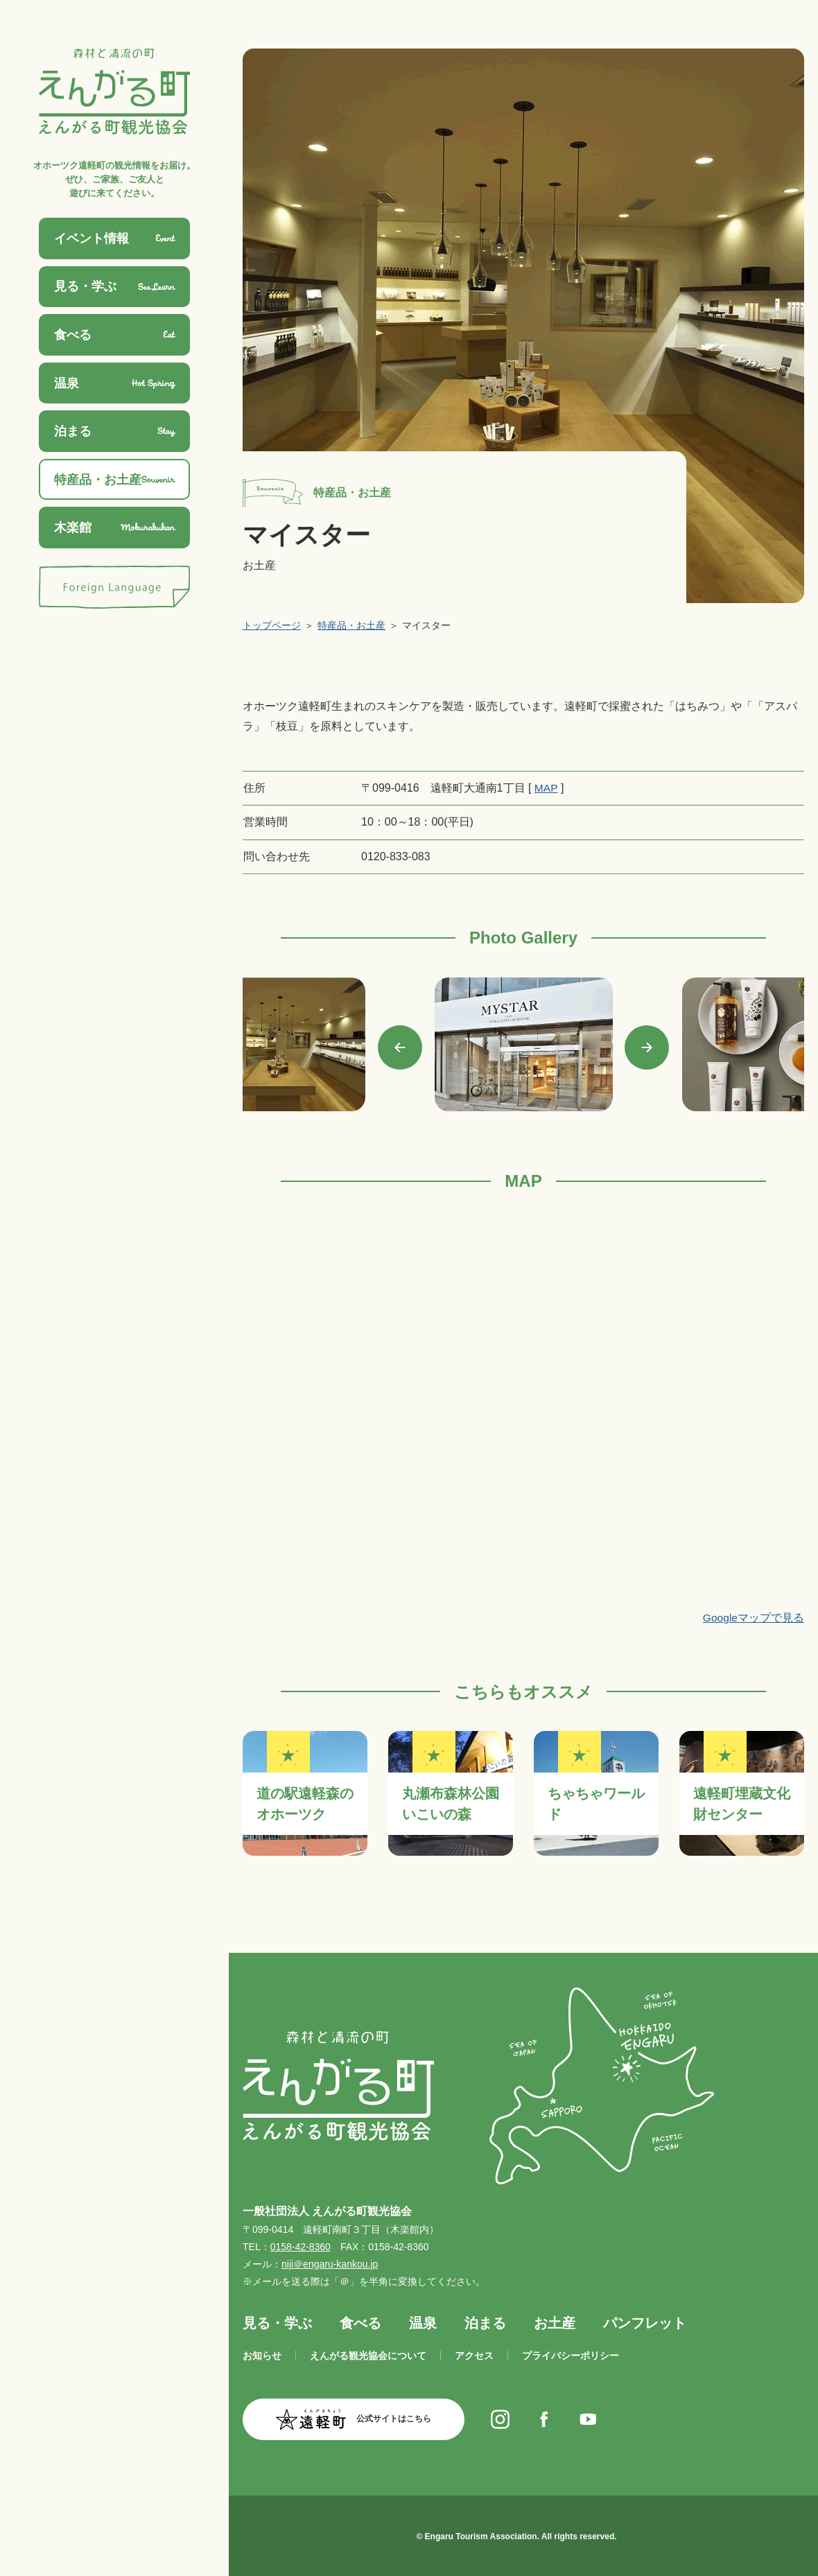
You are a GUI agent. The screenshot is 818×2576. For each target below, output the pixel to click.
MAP (546, 788)
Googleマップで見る (753, 1618)
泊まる (485, 2322)
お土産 (554, 2322)
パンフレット (644, 2322)
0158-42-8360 (300, 2246)
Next (647, 1047)
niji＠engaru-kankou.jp (329, 2264)
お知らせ (262, 2355)
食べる (360, 2322)
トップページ (272, 625)
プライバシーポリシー (570, 2355)
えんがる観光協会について (368, 2355)
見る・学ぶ (277, 2322)
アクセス (474, 2355)
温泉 (423, 2322)
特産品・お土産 (351, 625)
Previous (400, 1047)
